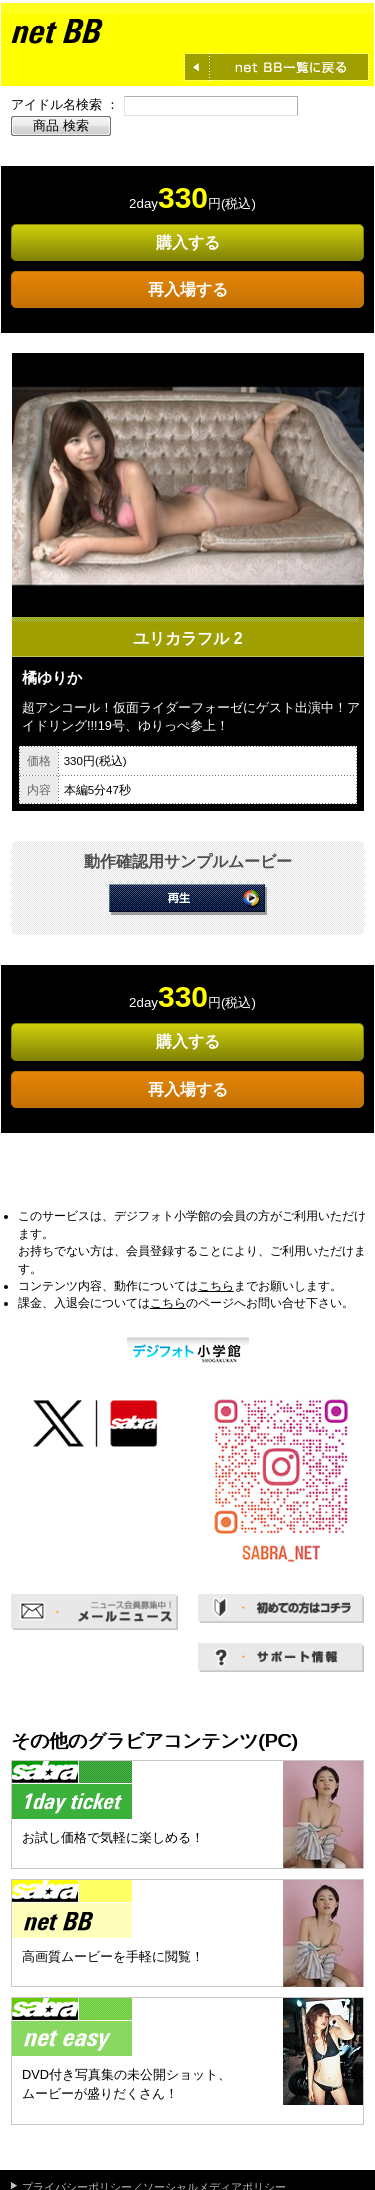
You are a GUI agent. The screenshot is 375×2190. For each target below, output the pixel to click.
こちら (216, 1286)
